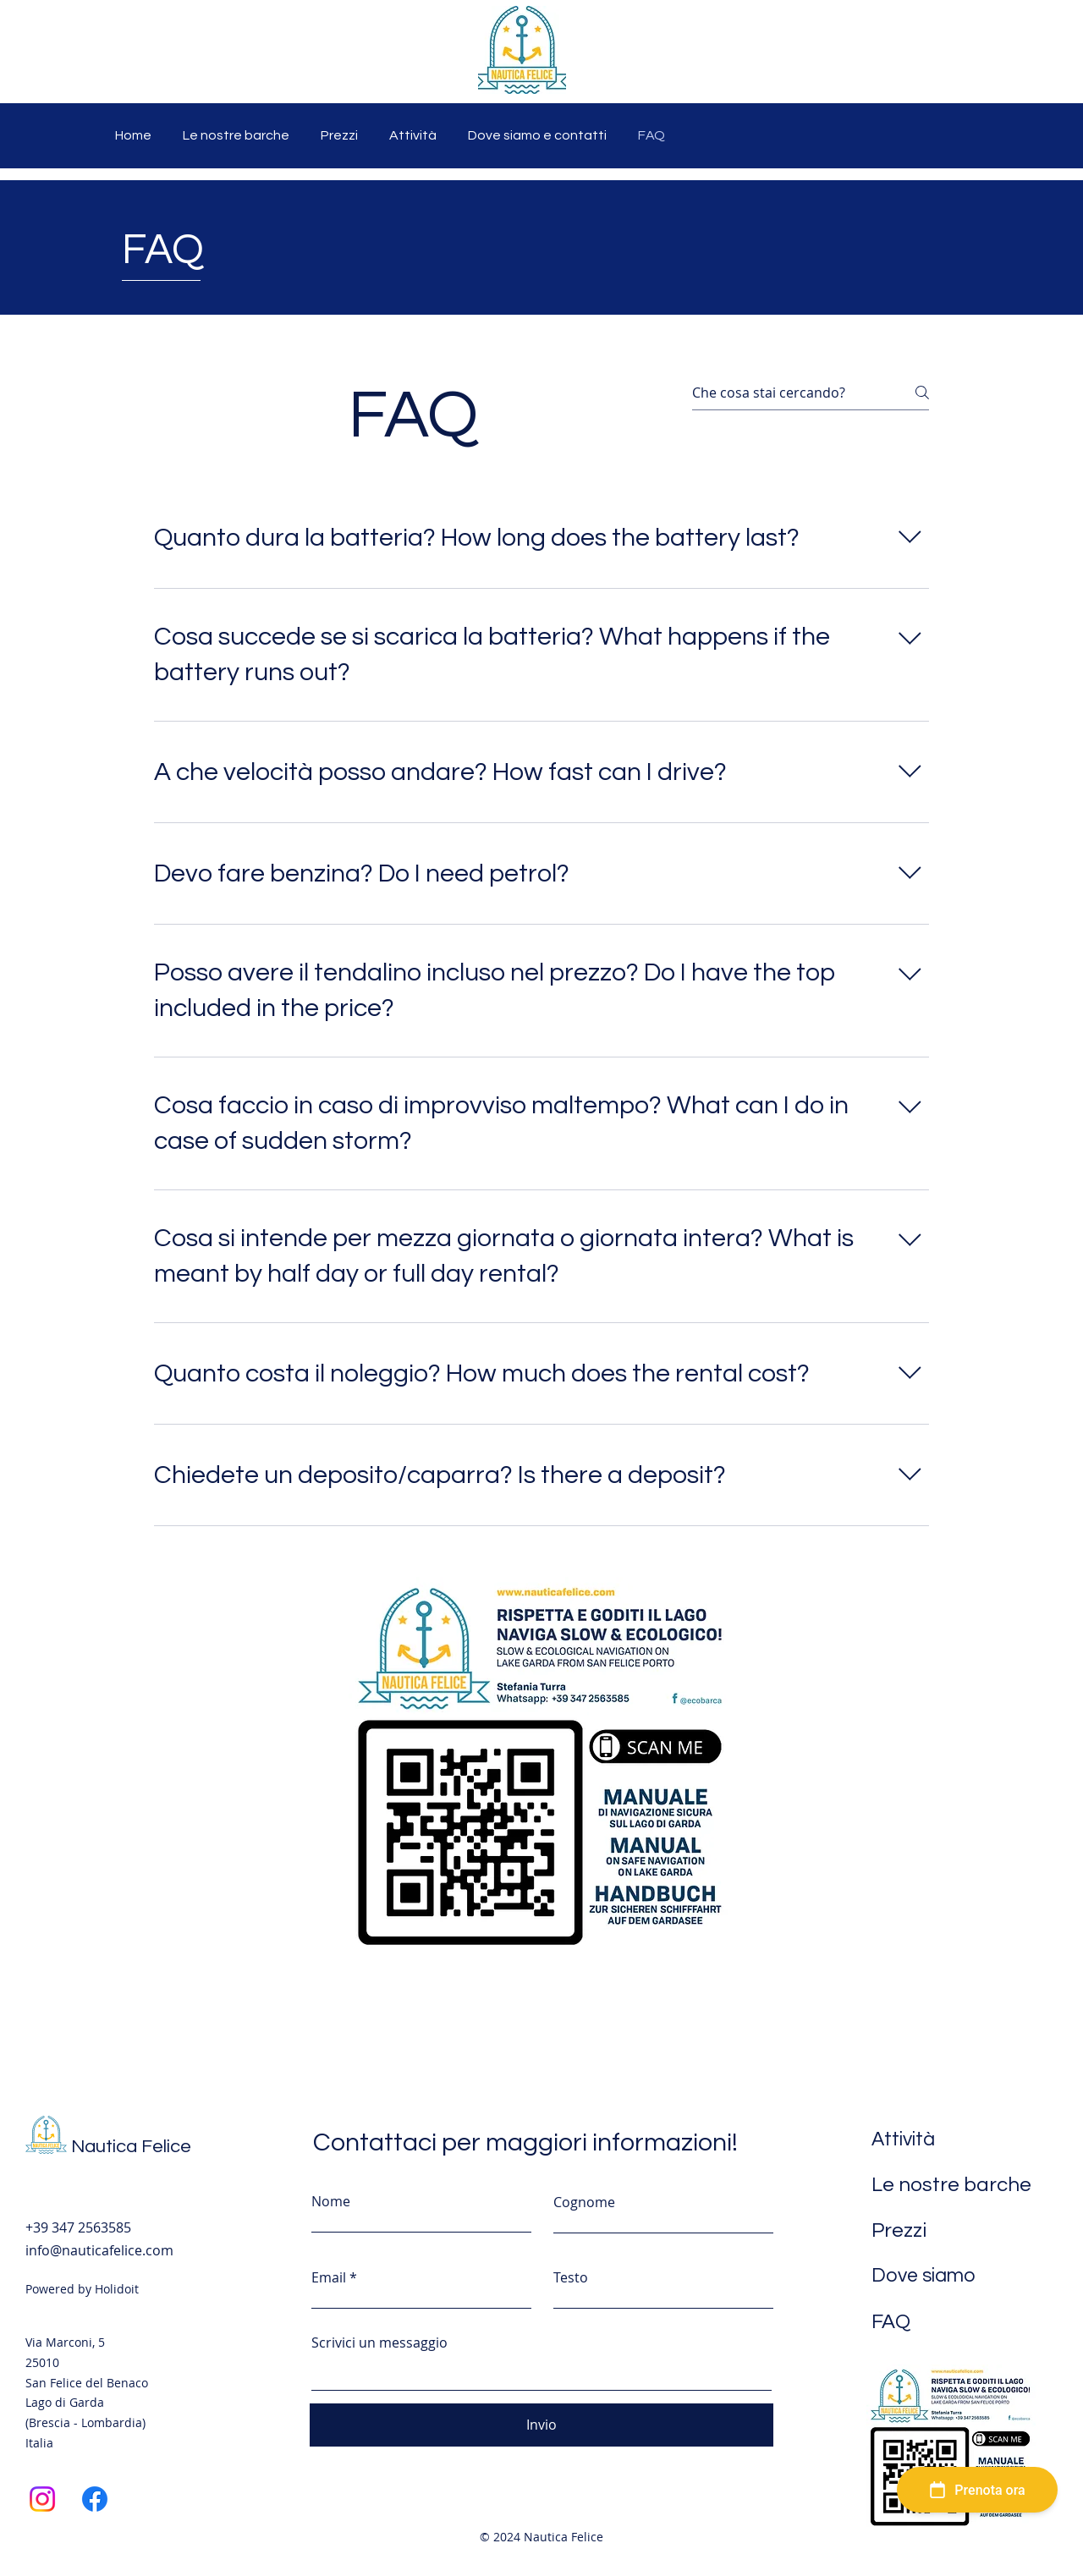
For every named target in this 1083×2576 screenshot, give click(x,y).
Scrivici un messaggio (379, 2342)
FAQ (890, 2321)
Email (328, 2277)
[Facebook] (95, 2499)
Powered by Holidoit (82, 2289)
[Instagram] (42, 2499)
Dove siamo (923, 2276)
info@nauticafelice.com (99, 2250)
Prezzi (898, 2230)
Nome (330, 2201)
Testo (570, 2277)
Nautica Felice (131, 2146)
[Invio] (541, 2425)
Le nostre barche (951, 2184)
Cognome (584, 2202)
